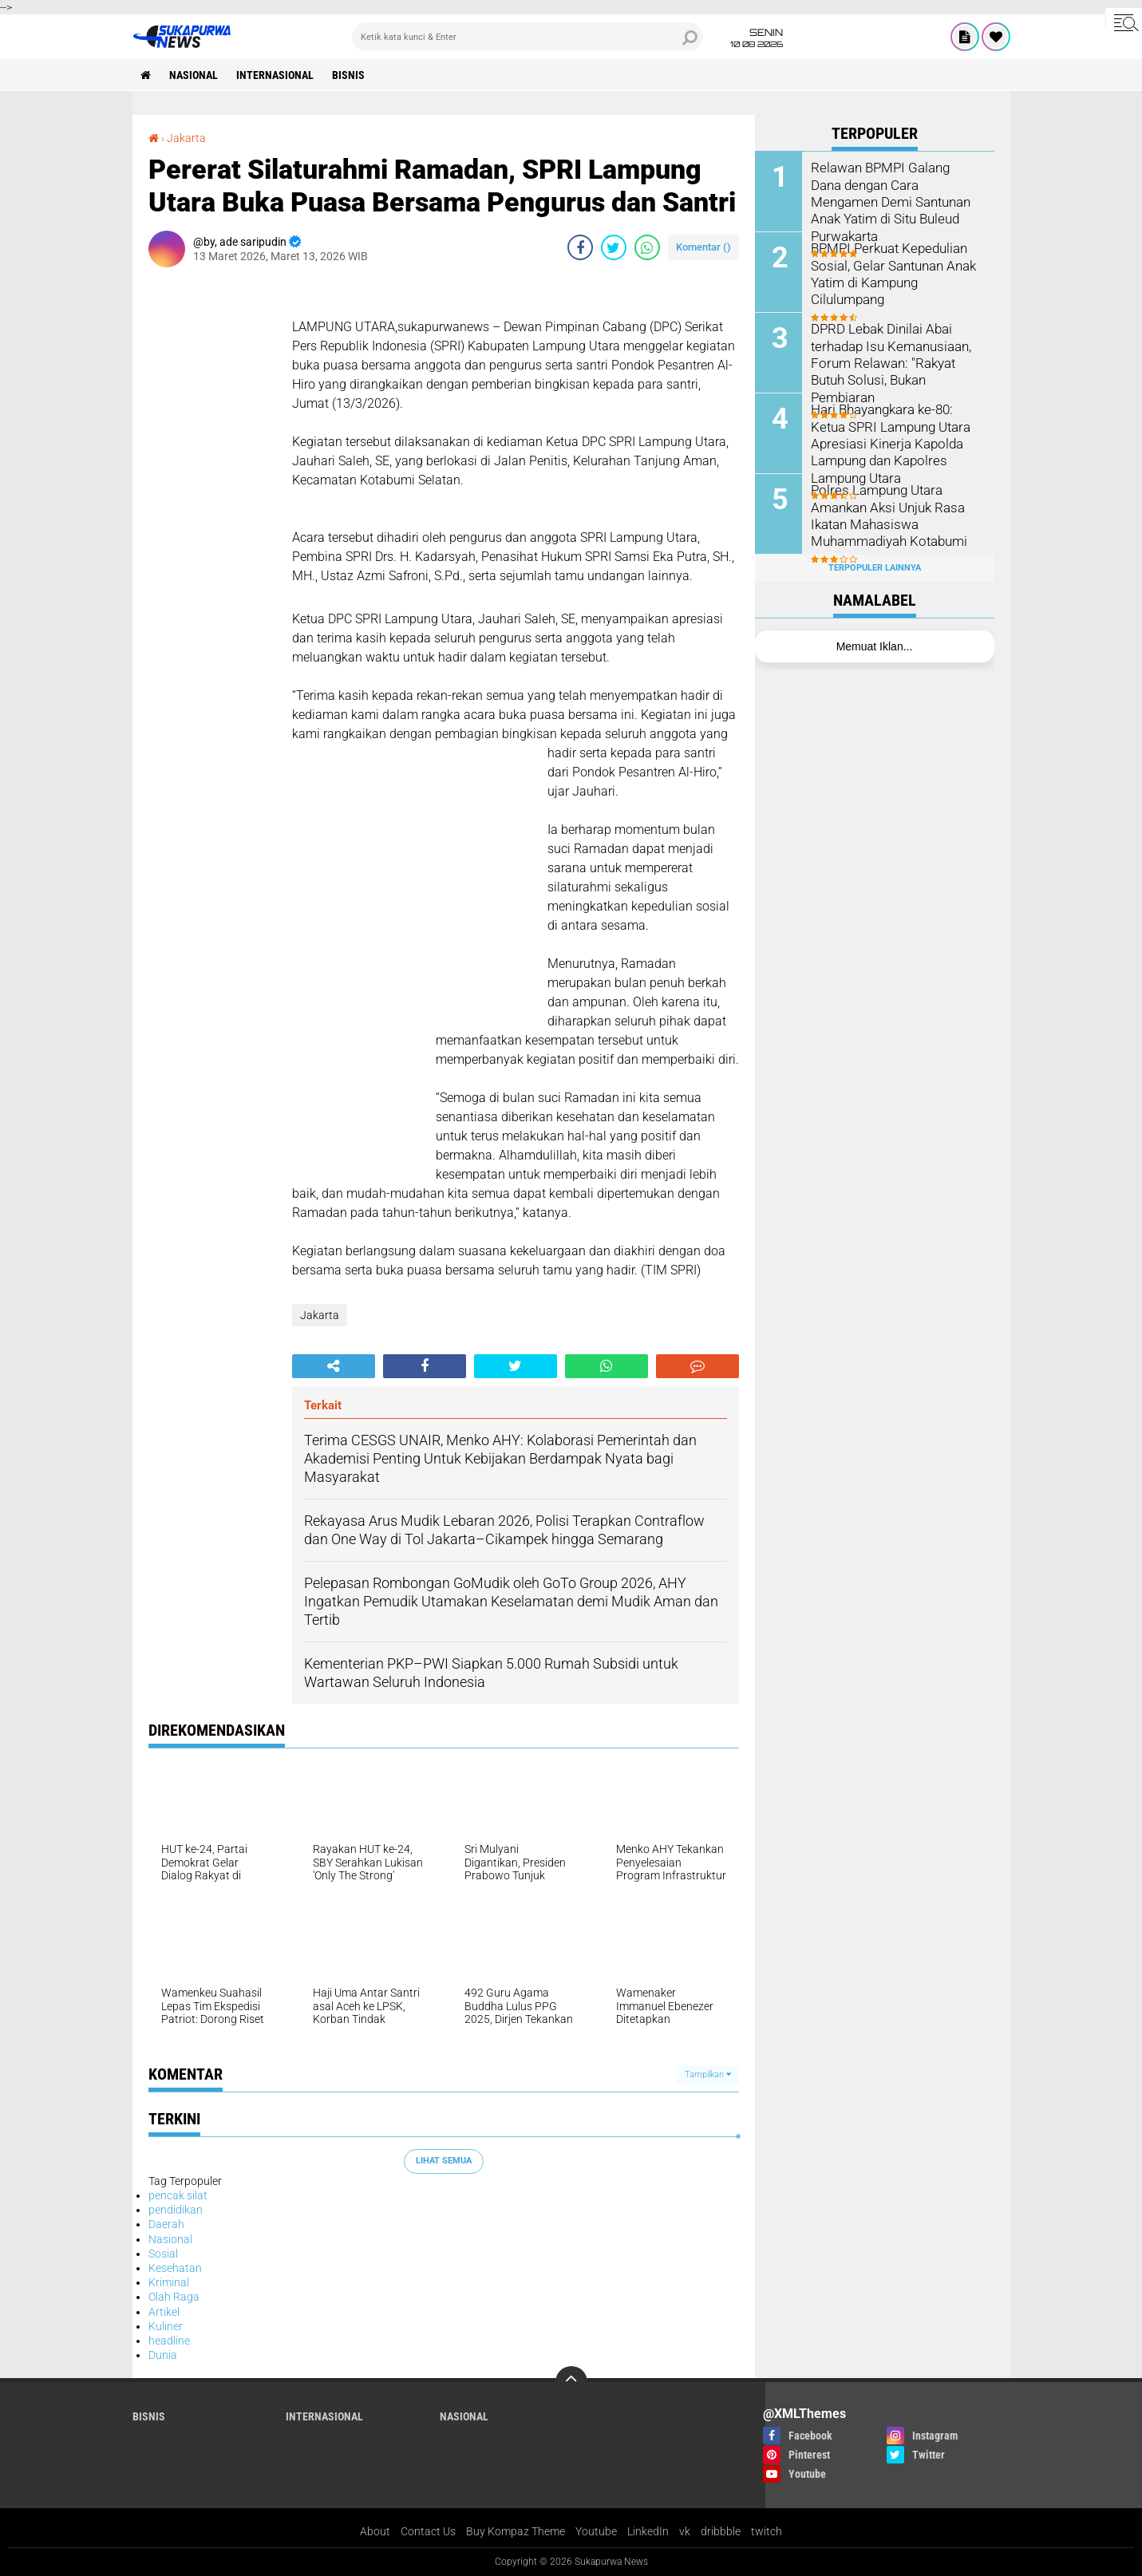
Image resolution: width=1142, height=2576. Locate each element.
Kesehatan (175, 2268)
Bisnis (348, 75)
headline (169, 2340)
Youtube (596, 2531)
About (375, 2531)
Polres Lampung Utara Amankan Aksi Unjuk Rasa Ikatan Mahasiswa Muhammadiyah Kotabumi (886, 514)
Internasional (275, 75)
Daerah (166, 2224)
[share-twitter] (613, 247)
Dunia (162, 2355)
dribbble (721, 2531)
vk (684, 2531)
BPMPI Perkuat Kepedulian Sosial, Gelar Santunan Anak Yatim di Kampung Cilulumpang (890, 272)
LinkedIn (648, 2531)
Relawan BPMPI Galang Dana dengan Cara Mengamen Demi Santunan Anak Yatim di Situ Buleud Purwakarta (896, 192)
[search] (527, 36)
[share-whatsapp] (647, 247)
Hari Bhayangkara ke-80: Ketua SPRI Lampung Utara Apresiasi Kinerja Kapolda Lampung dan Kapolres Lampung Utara (887, 442)
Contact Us (428, 2531)
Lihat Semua (444, 2160)
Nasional (193, 75)
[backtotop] (571, 2382)
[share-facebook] (580, 247)
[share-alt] (333, 1366)
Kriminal (168, 2282)
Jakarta (186, 138)
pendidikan (175, 2209)
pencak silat (177, 2195)
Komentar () (703, 247)
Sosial (163, 2253)
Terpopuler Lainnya (874, 568)
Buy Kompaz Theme (515, 2531)
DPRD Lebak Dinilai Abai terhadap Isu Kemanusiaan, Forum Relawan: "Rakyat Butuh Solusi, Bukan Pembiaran (888, 361)
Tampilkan (708, 2074)
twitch (766, 2531)
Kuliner (165, 2326)
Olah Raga (174, 2296)
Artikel (164, 2311)
